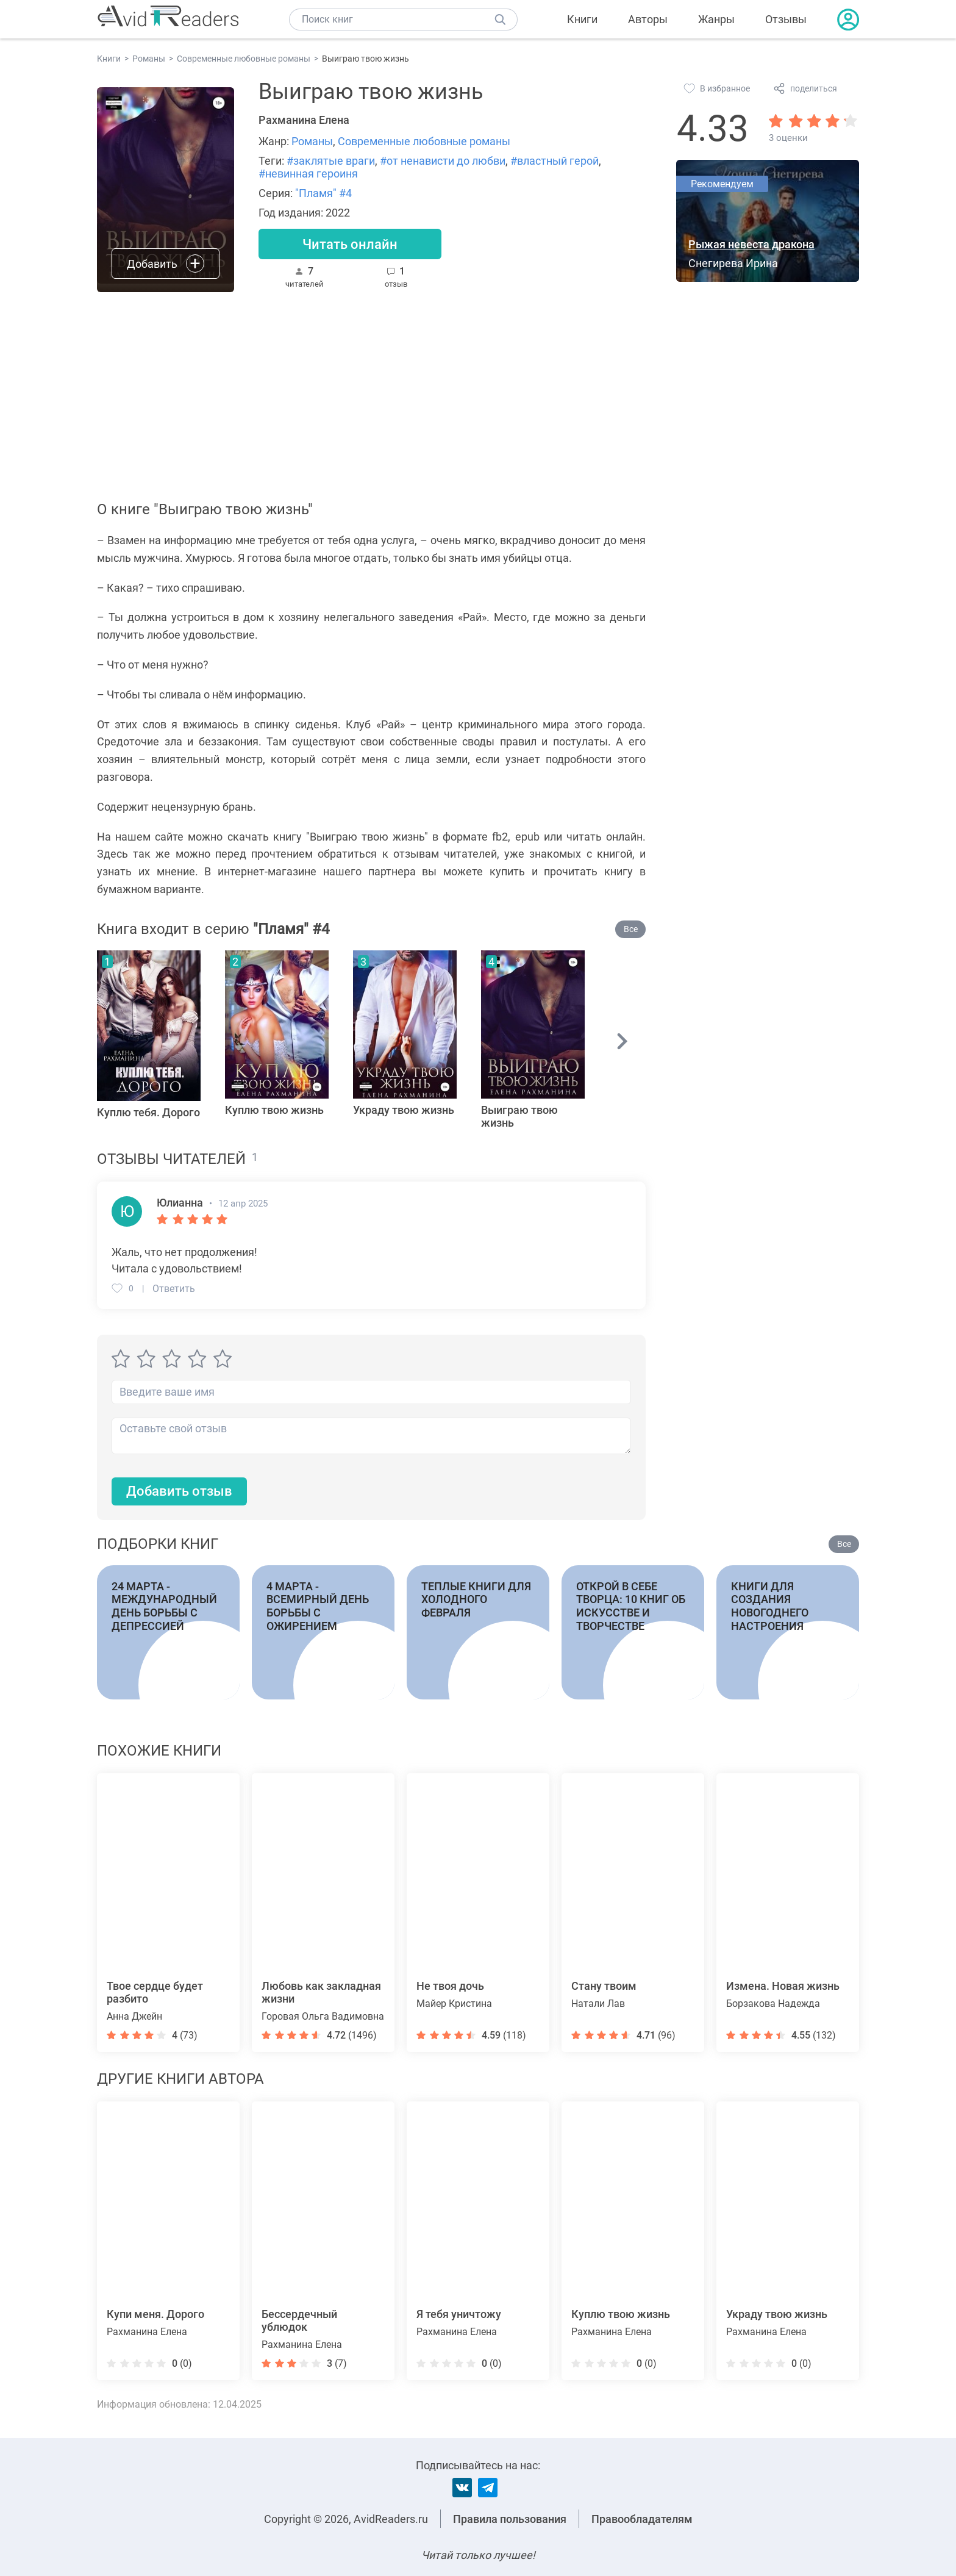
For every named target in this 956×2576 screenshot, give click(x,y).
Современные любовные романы (424, 141)
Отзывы (786, 19)
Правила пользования (509, 2519)
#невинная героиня (308, 173)
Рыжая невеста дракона (751, 244)
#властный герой (554, 160)
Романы (312, 141)
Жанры (716, 19)
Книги (582, 19)
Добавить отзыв (179, 1491)
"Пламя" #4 (323, 193)
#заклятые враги (331, 160)
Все (631, 929)
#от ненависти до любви (442, 160)
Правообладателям (642, 2519)
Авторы (648, 19)
